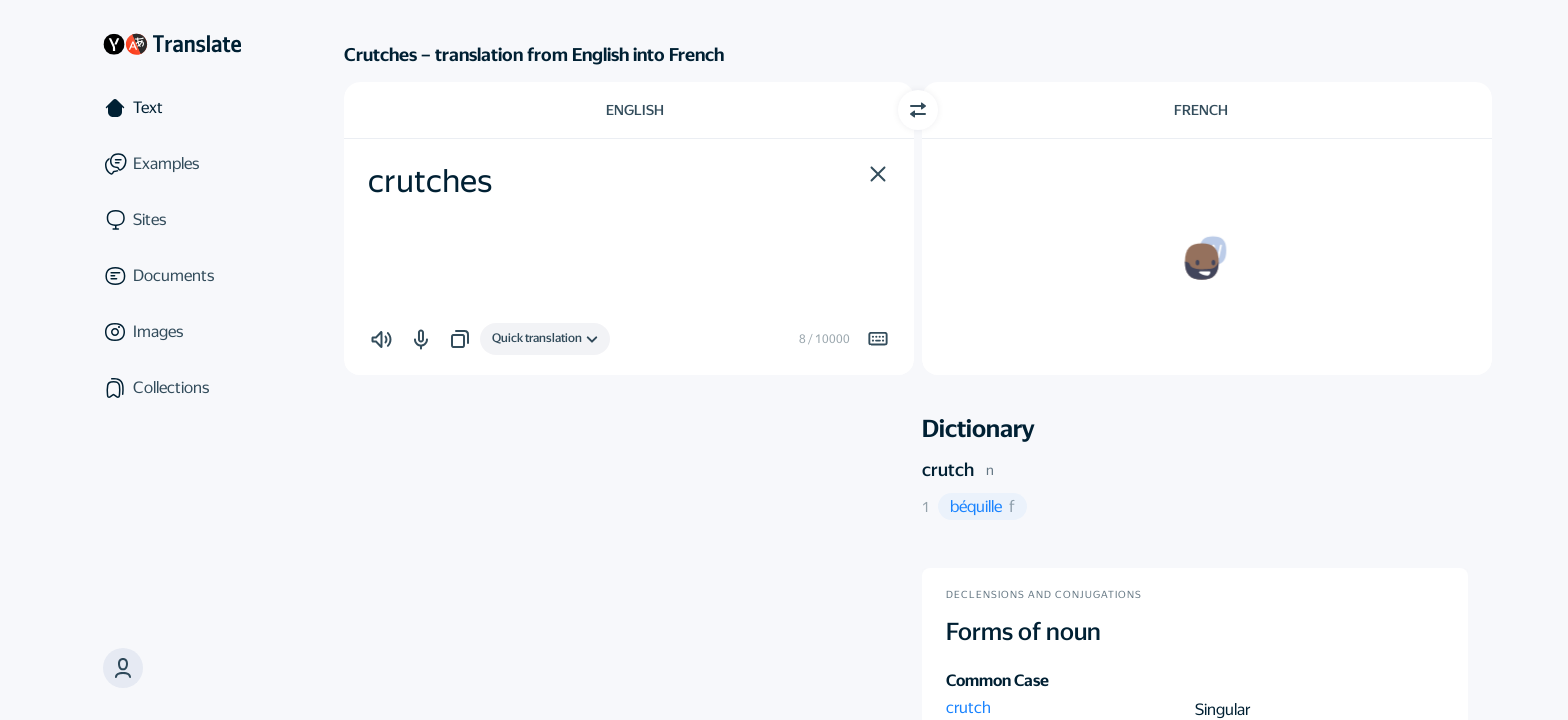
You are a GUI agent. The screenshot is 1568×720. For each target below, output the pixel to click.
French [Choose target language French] (1201, 110)
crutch (948, 469)
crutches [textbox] (430, 181)
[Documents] (172, 276)
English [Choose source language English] (635, 110)
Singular (1222, 709)
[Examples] (172, 164)
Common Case (997, 680)
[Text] (172, 108)
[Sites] (172, 220)
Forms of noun (1023, 632)
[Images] (172, 332)
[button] (123, 668)
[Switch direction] (918, 110)
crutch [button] (968, 707)
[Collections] (172, 388)
